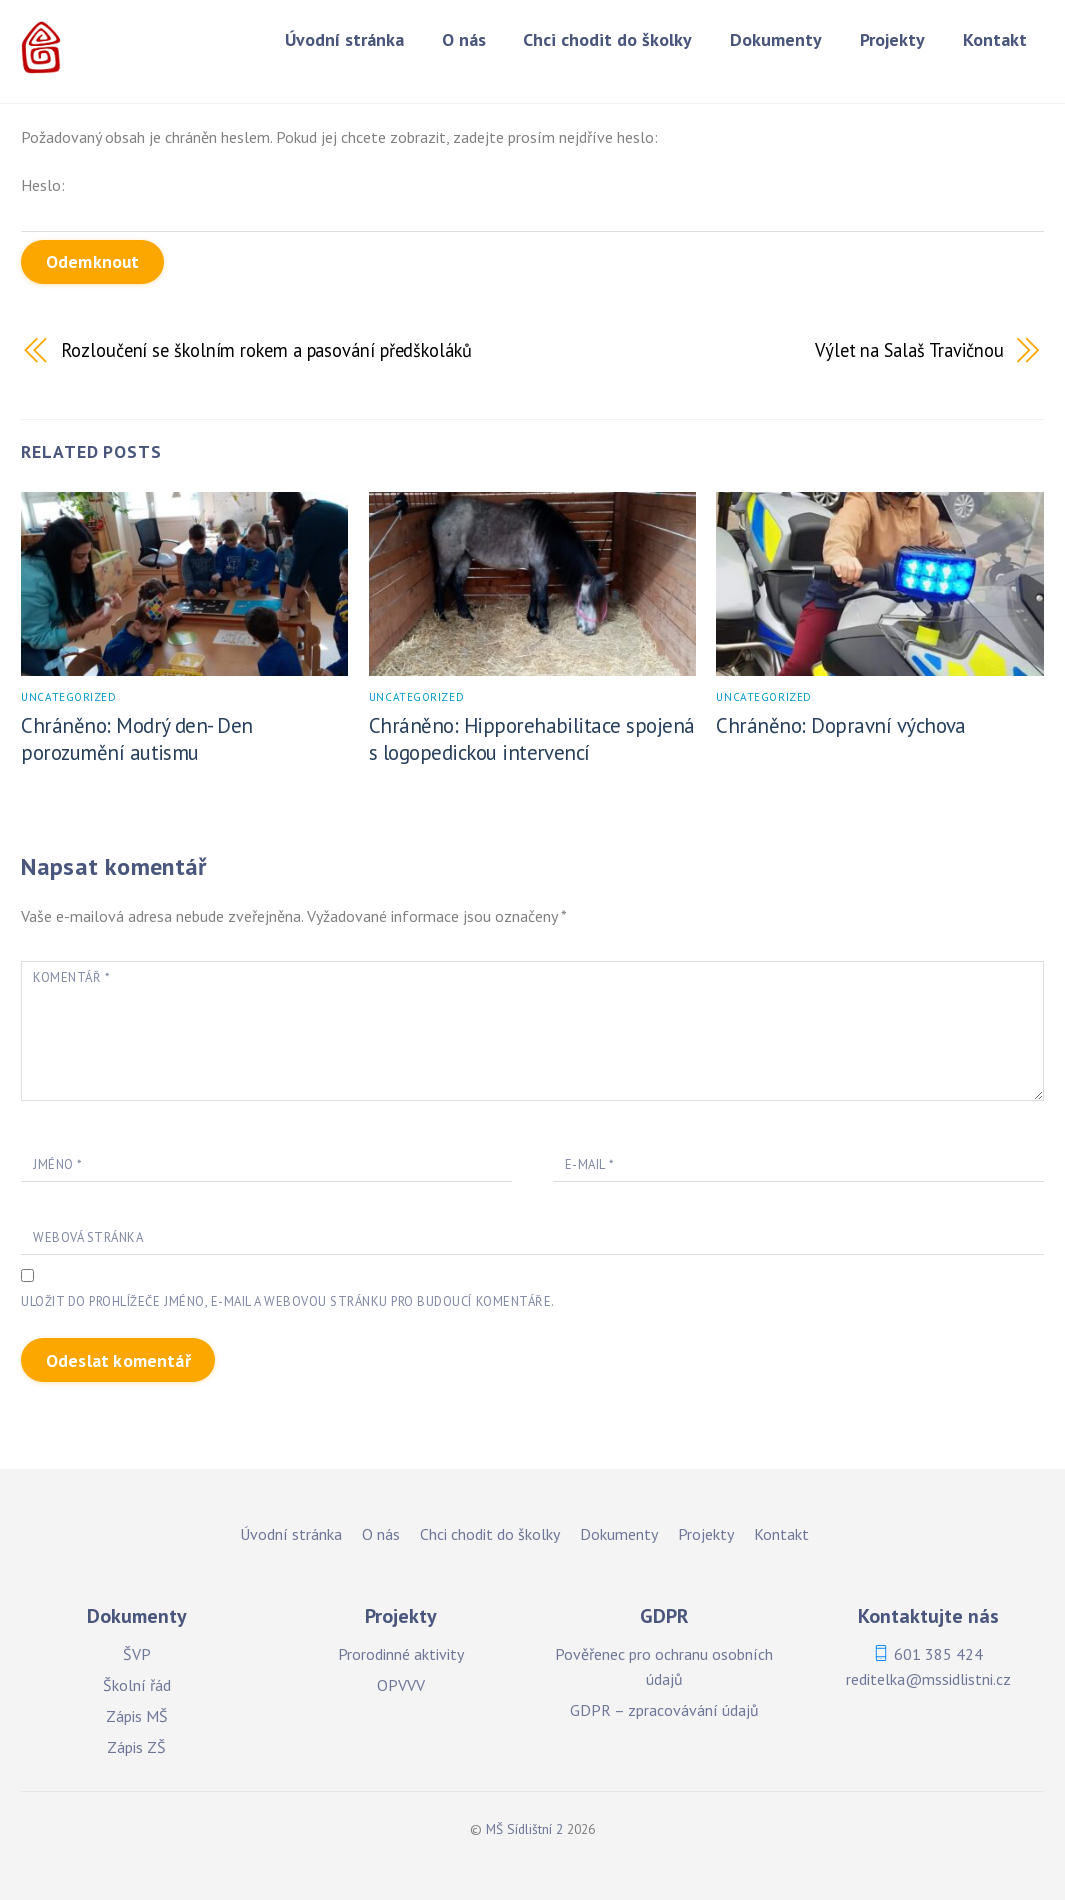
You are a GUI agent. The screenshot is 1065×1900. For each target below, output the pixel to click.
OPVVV (401, 1685)
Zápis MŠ (137, 1716)
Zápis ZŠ (136, 1748)
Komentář (71, 977)
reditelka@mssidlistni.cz (928, 1679)
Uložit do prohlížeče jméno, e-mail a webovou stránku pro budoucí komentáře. (287, 1302)
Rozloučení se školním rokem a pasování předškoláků (266, 350)
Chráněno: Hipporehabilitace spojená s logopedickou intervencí (532, 739)
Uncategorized (68, 697)
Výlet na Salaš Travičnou (909, 350)
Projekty (892, 39)
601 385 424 (938, 1654)
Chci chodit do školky (607, 39)
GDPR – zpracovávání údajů (664, 1710)
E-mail (589, 1164)
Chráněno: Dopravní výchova (840, 725)
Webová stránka (88, 1237)
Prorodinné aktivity (401, 1654)
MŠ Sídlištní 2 (524, 1830)
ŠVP (137, 1654)
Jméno (57, 1164)
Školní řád (137, 1685)
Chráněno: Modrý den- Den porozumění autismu (137, 739)
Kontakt (995, 39)
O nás (464, 39)
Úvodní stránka (344, 39)
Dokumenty (776, 39)
